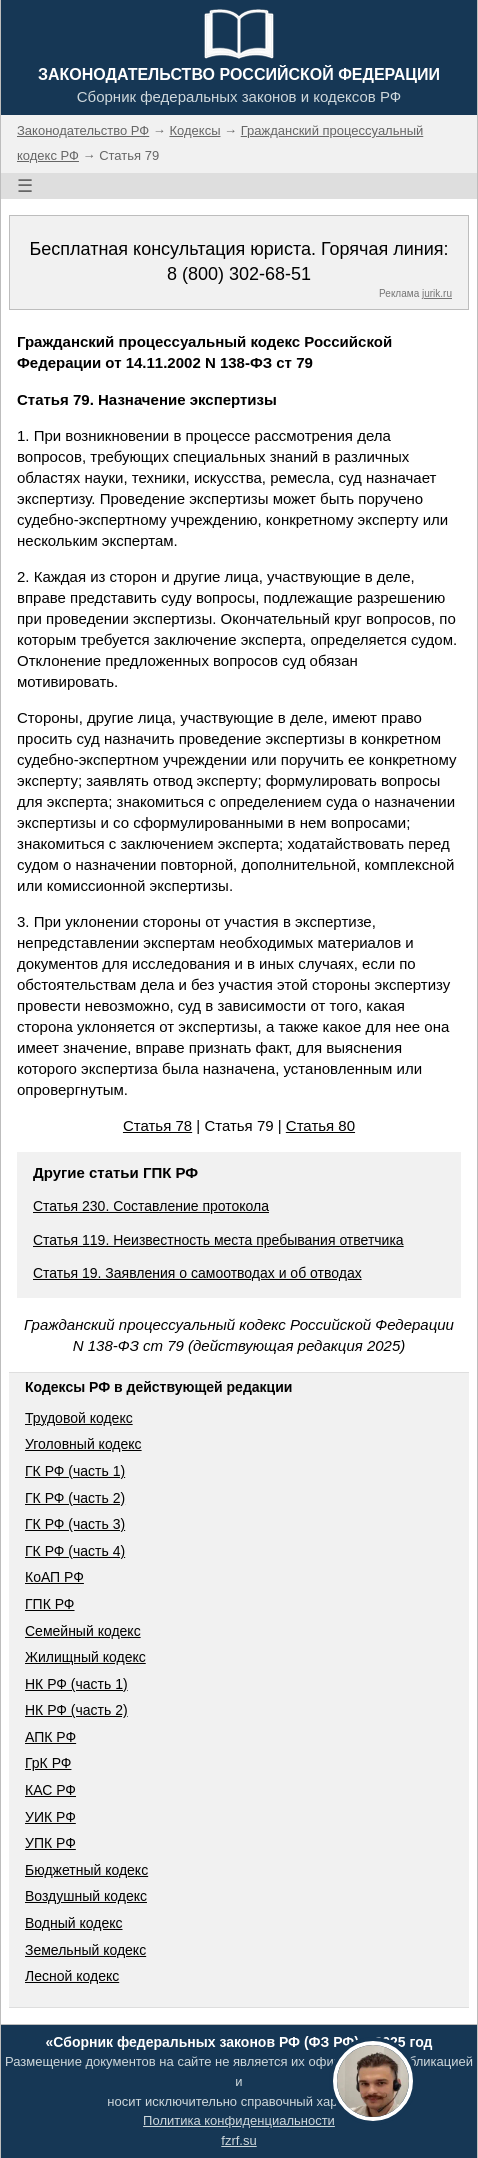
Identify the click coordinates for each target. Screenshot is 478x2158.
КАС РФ (50, 1790)
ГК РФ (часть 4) (75, 1551)
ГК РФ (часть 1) (75, 1471)
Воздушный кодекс (86, 1896)
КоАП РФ (54, 1577)
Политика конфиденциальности (239, 2120)
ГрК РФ (48, 1763)
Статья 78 (157, 1125)
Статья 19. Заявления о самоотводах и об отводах (197, 1273)
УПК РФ (50, 1843)
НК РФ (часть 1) (76, 1684)
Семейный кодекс (83, 1631)
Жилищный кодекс (85, 1657)
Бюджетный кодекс (86, 1870)
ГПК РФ (50, 1604)
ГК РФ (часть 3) (75, 1524)
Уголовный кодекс (83, 1444)
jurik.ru (437, 293)
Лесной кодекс (72, 1976)
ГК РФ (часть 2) (75, 1498)
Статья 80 (320, 1125)
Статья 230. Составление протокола (151, 1206)
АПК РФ (50, 1737)
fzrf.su (238, 2140)
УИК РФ (50, 1817)
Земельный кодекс (85, 1950)
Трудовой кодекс (79, 1418)
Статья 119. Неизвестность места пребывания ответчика (218, 1240)
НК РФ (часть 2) (76, 1710)
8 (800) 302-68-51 (239, 274)
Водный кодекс (74, 1923)
